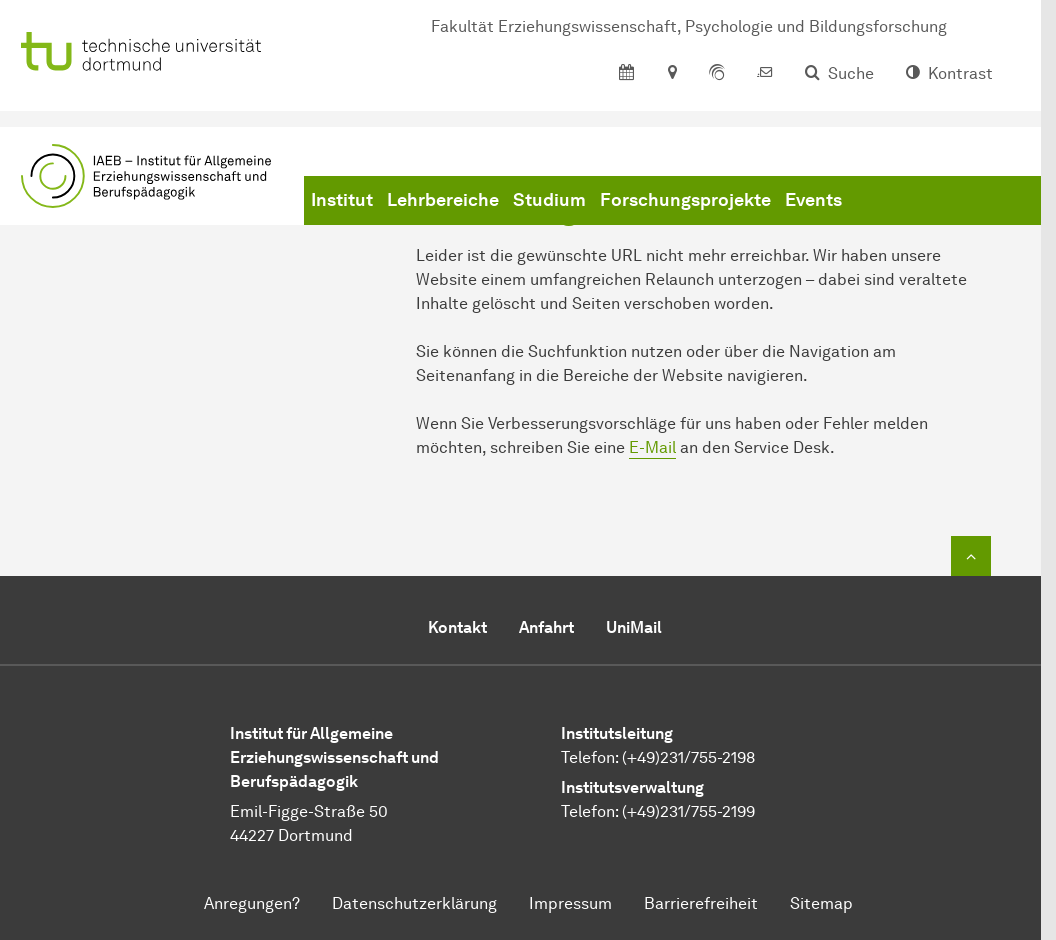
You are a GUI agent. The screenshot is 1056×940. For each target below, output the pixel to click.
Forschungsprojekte (685, 200)
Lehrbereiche (443, 200)
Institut (342, 200)
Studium (549, 200)
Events (813, 200)
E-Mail (652, 447)
